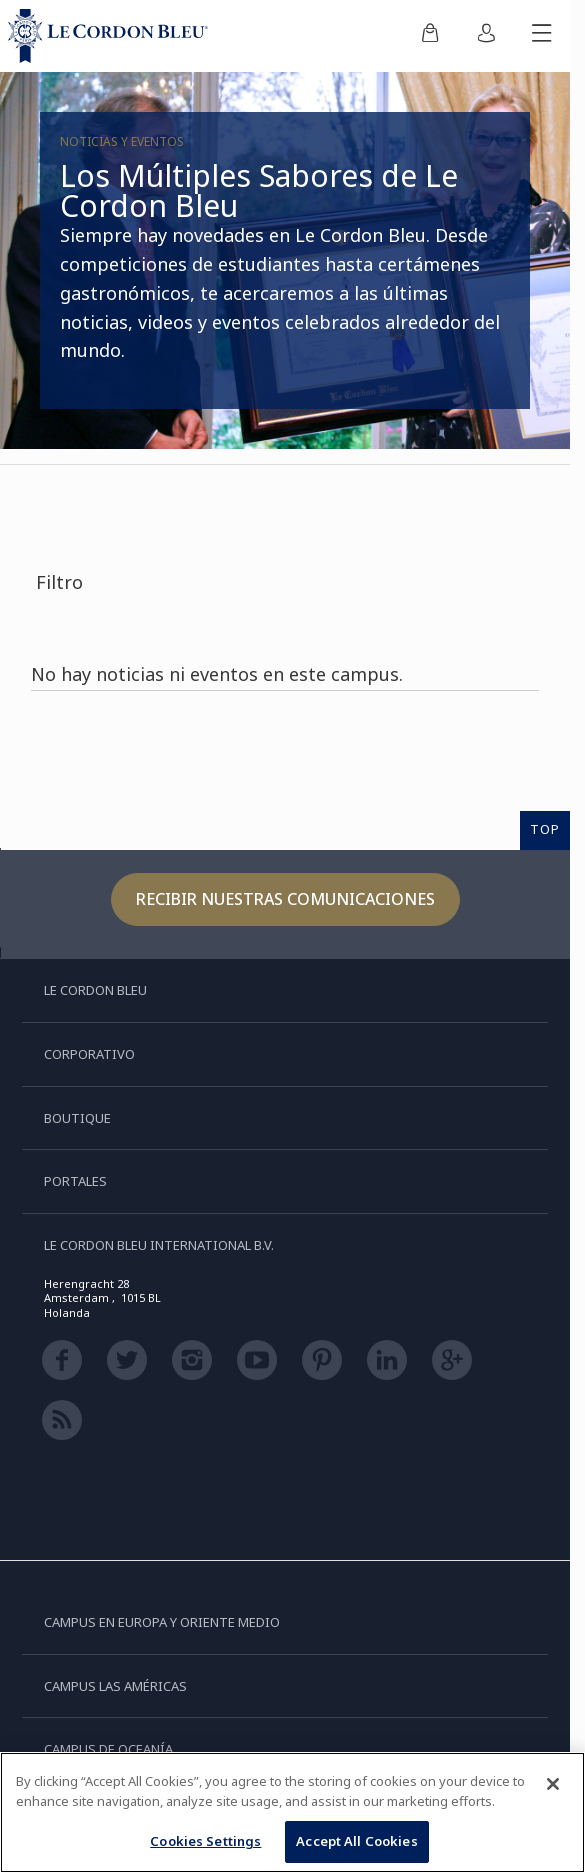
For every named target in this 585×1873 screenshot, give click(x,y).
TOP (545, 829)
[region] (292, 1812)
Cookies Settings (205, 1841)
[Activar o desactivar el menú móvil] (542, 36)
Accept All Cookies (356, 1841)
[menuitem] (430, 36)
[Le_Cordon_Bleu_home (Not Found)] (112, 36)
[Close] (553, 1784)
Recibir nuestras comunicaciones (285, 899)
